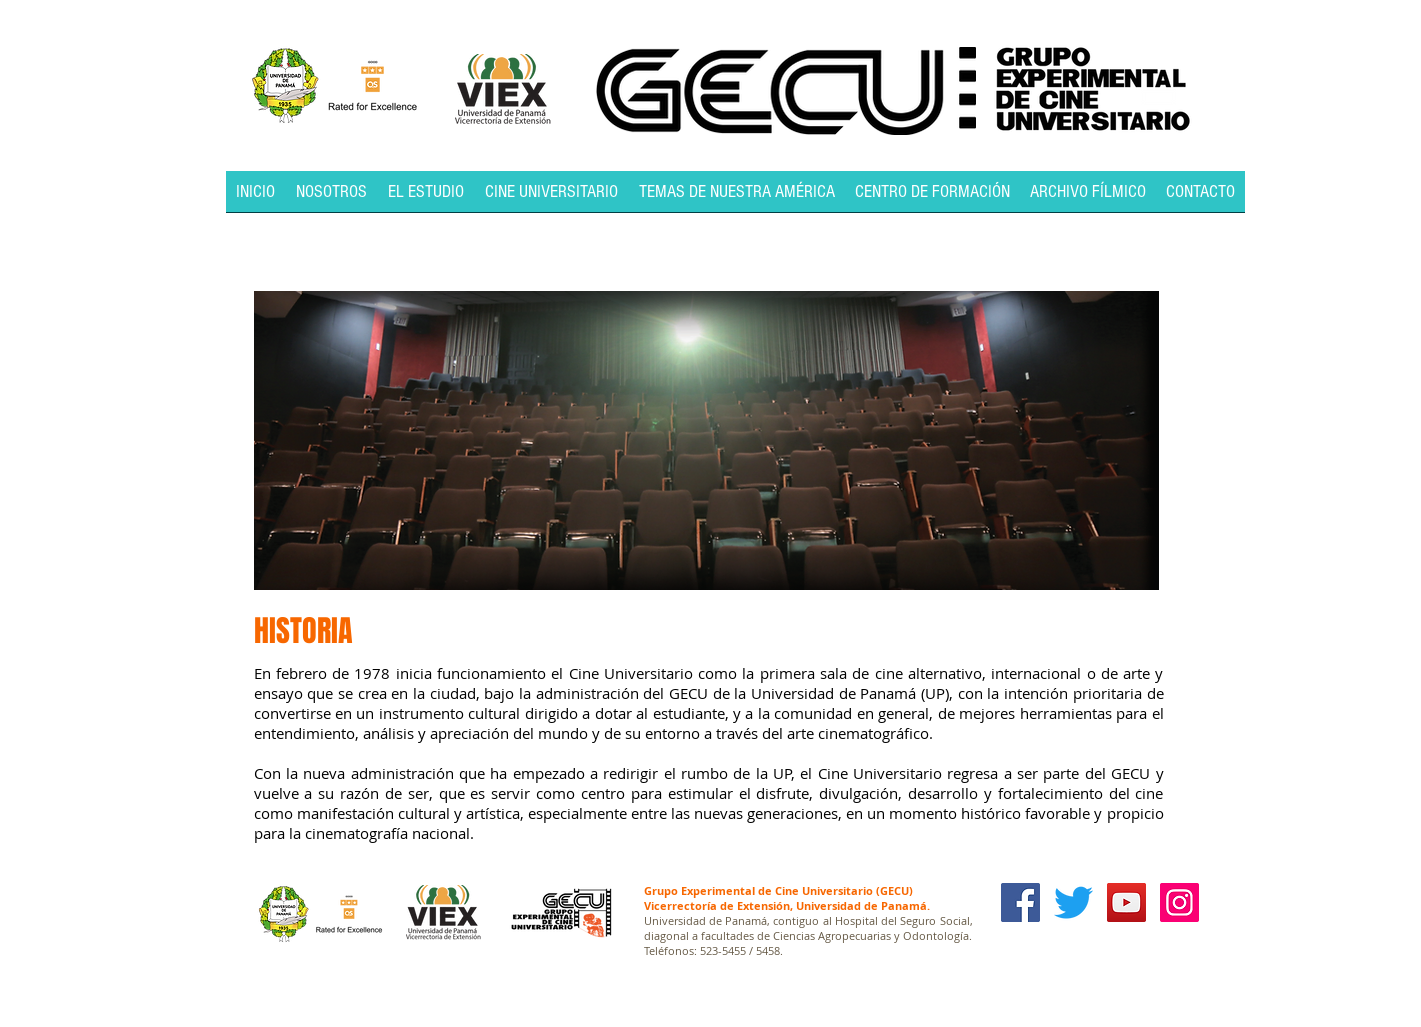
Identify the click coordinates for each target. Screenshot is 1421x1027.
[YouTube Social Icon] (1126, 902)
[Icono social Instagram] (1179, 902)
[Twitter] (1073, 902)
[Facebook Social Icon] (1020, 902)
